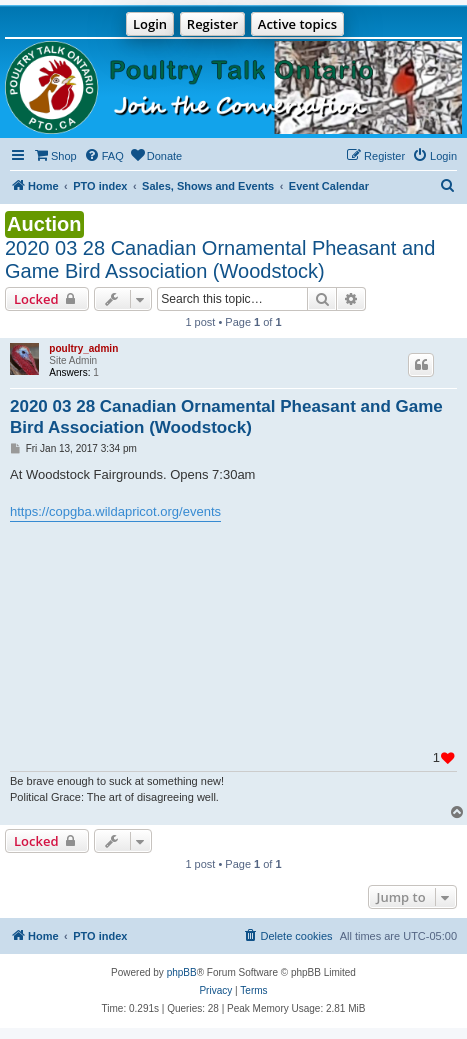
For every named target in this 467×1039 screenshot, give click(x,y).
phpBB (182, 972)
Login (150, 24)
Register (212, 24)
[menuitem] (55, 156)
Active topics (297, 24)
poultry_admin (83, 348)
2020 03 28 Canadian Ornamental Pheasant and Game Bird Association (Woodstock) (220, 259)
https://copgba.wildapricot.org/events (115, 511)
